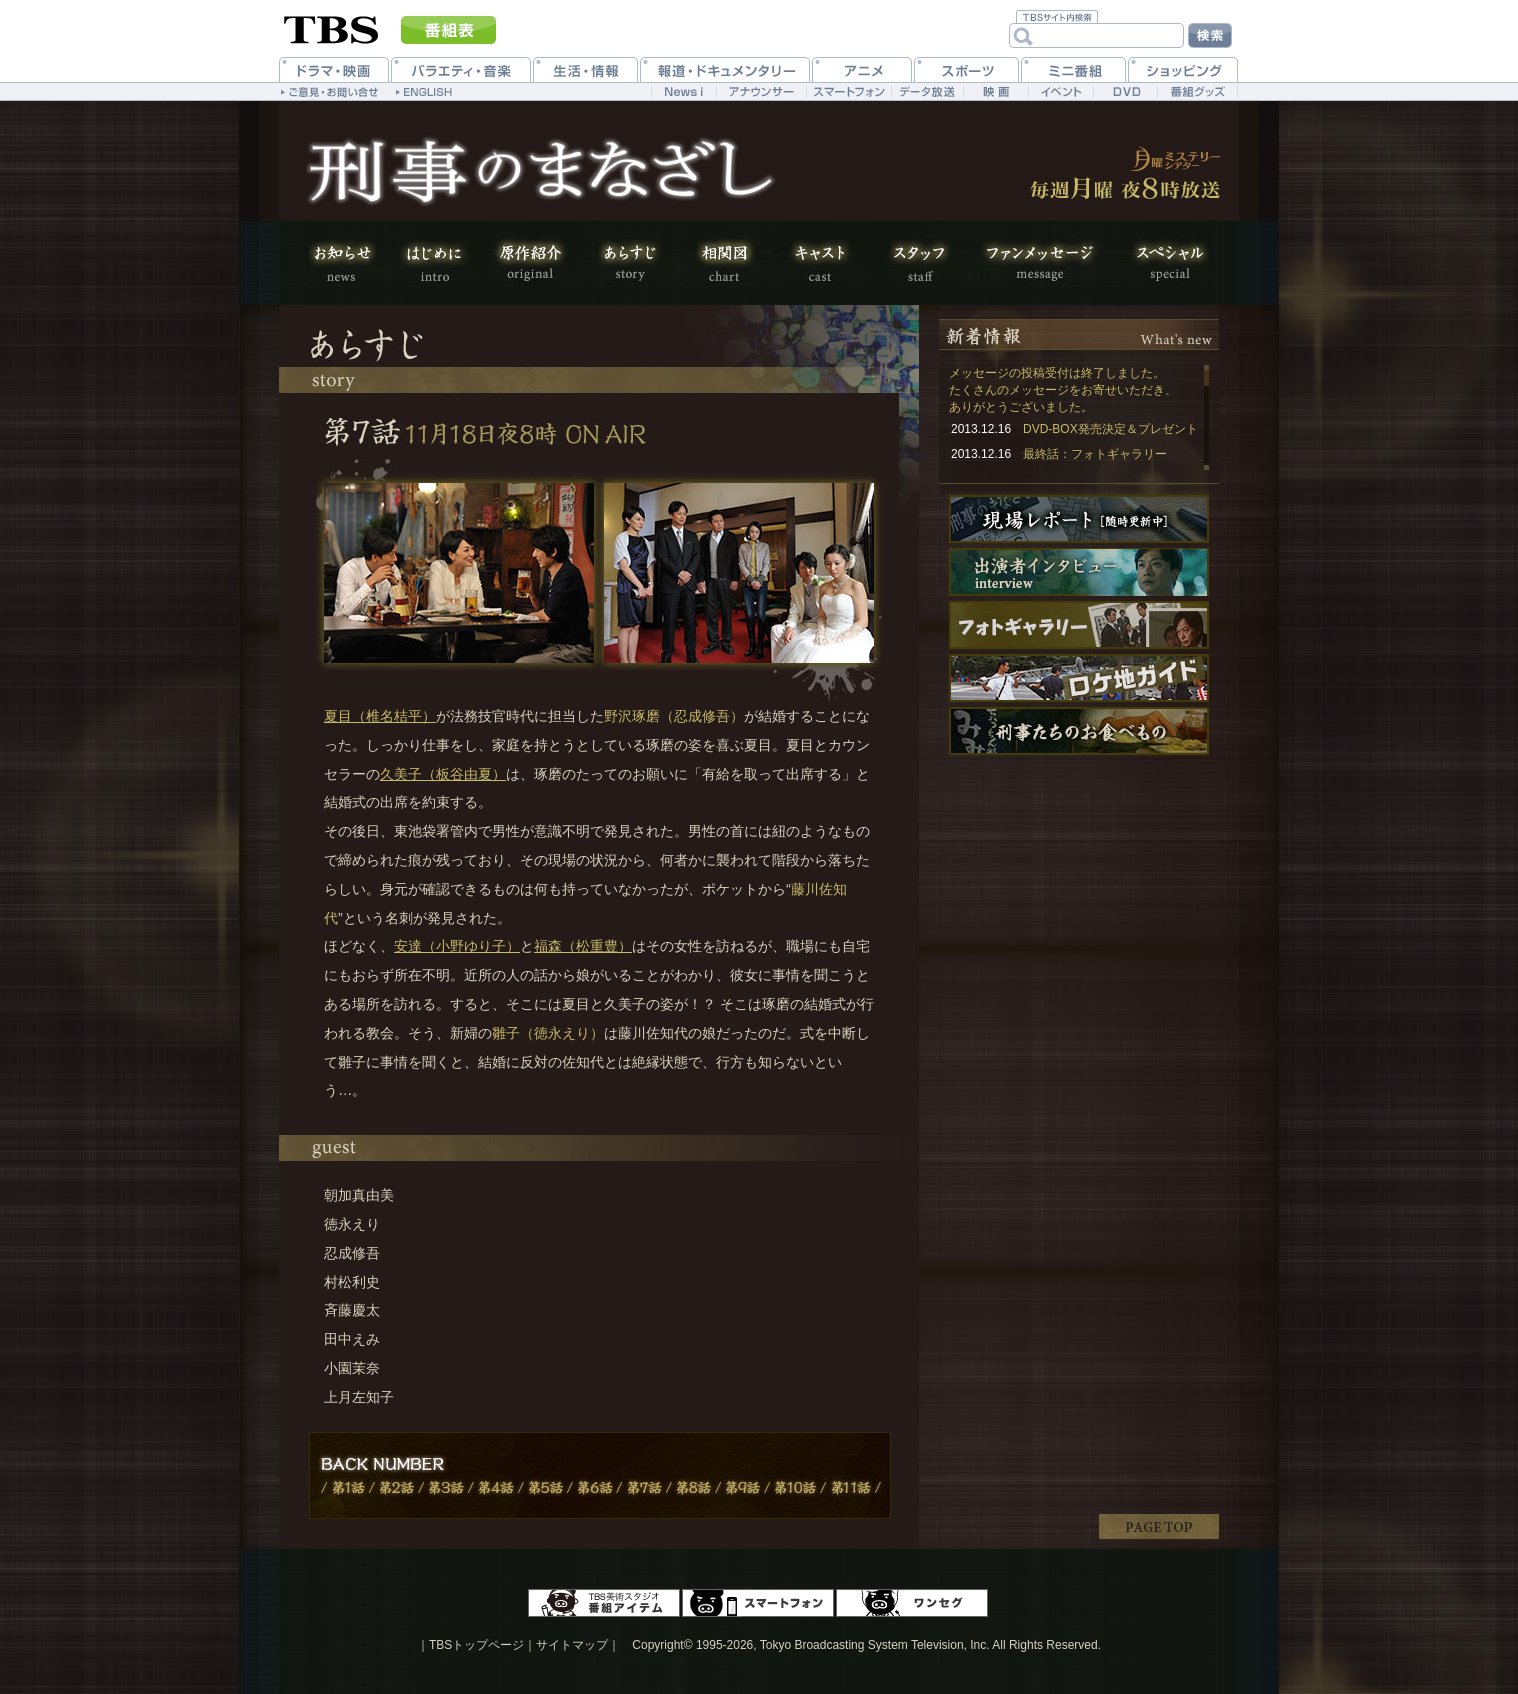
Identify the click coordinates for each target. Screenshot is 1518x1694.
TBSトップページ (476, 1645)
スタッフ (919, 263)
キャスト (819, 263)
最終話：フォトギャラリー (1095, 454)
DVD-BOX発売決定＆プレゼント (1110, 429)
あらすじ (629, 263)
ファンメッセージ (1039, 263)
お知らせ (349, 263)
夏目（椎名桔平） (380, 716)
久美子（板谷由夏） (443, 774)
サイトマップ (572, 1645)
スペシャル (1159, 263)
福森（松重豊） (583, 946)
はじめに (434, 263)
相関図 (724, 263)
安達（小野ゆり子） (457, 946)
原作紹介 (529, 263)
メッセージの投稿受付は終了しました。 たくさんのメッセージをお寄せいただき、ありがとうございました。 (1063, 390)
